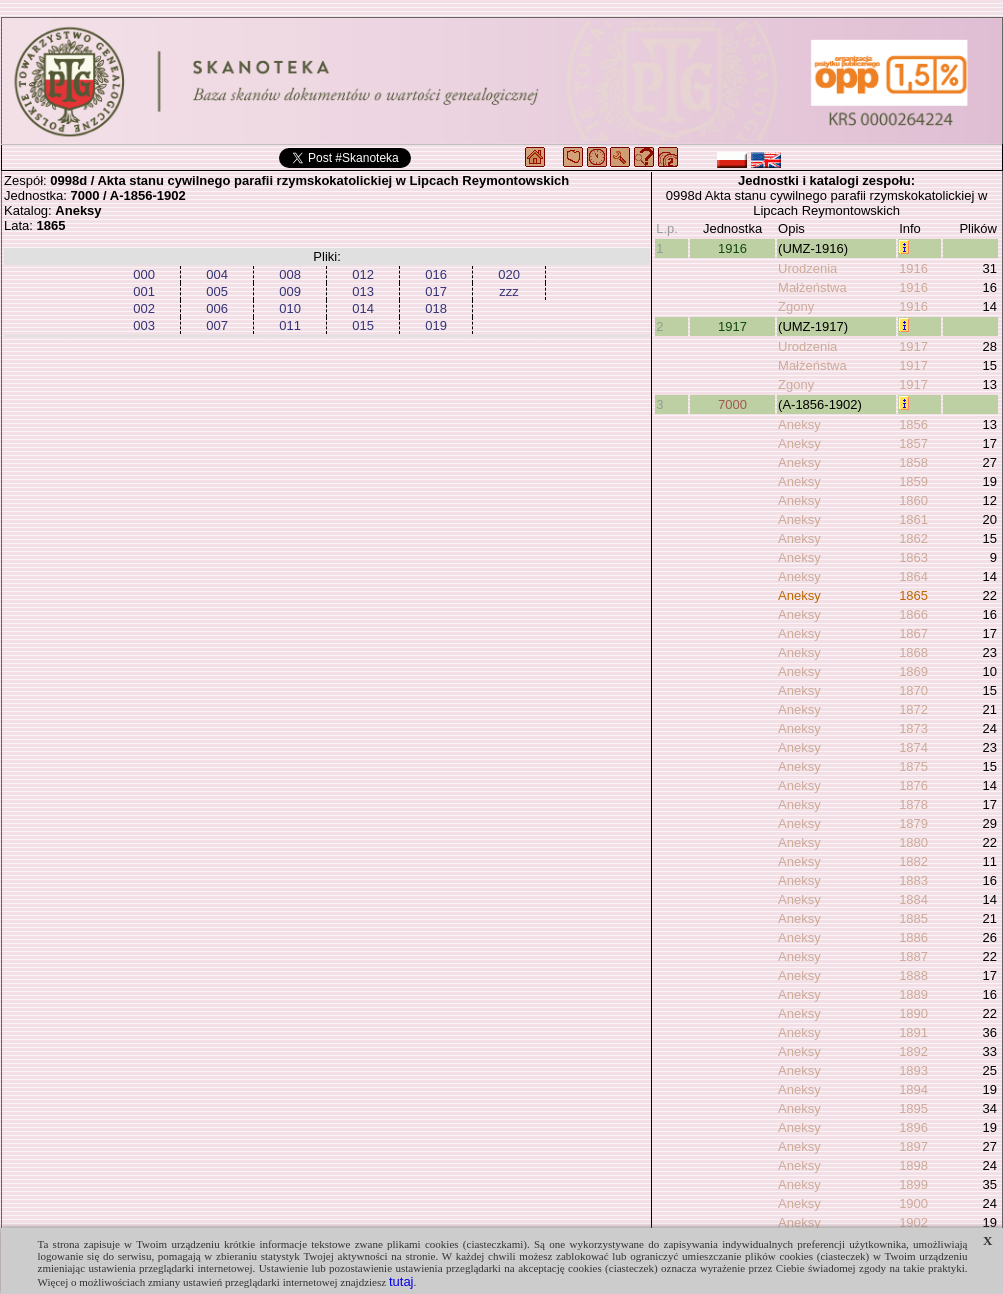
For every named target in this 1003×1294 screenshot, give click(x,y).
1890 (913, 1013)
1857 (913, 443)
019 (436, 325)
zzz (509, 291)
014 (363, 308)
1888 (913, 975)
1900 (913, 1203)
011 (290, 325)
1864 (913, 576)
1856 (913, 424)
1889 (913, 994)
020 (509, 274)
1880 (913, 842)
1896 (913, 1127)
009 (290, 291)
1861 (913, 519)
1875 (913, 766)
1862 (913, 538)
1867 (913, 633)
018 (436, 308)
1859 (913, 481)
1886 (913, 937)
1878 (913, 804)
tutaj (401, 1281)
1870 (913, 690)
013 (363, 291)
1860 (913, 500)
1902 (913, 1222)
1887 (913, 956)
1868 (913, 652)
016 (436, 274)
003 (144, 325)
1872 (913, 709)
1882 (913, 861)
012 (363, 274)
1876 (913, 785)
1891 (913, 1032)
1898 (913, 1165)
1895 (913, 1108)
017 (436, 291)
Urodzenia (807, 268)
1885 (913, 918)
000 (144, 274)
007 (217, 325)
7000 (732, 404)
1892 (913, 1051)
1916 (732, 248)
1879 (913, 823)
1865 (913, 595)
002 (144, 308)
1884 (913, 899)
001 (144, 291)
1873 (913, 728)
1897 (913, 1146)
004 (217, 274)
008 (290, 274)
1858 (913, 462)
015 (363, 325)
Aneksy (799, 424)
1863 (913, 557)
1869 (913, 671)
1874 (913, 747)
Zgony (796, 306)
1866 (913, 614)
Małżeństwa (812, 287)
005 (217, 291)
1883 (913, 880)
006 (217, 308)
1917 (732, 326)
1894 (913, 1089)
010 (290, 308)
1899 (913, 1184)
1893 (913, 1070)
